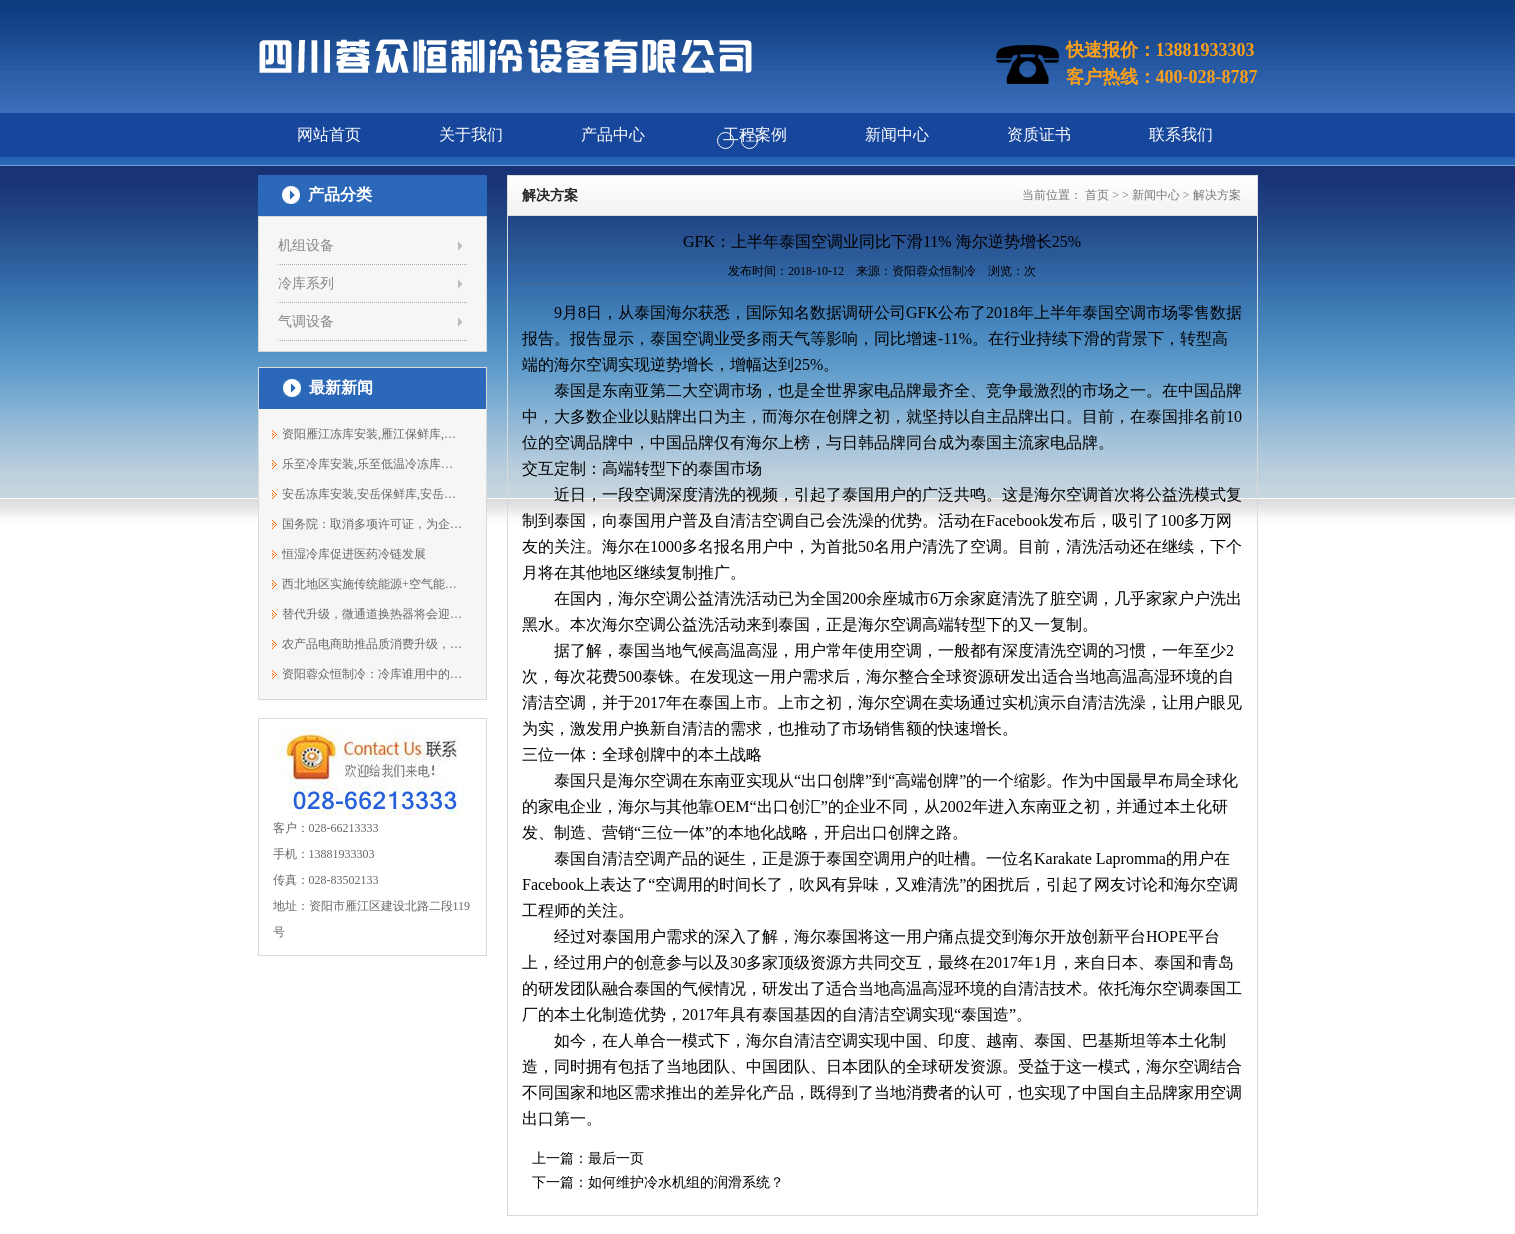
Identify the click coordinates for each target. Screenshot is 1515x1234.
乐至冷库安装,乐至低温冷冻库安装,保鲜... (372, 464)
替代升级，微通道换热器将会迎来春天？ (372, 614)
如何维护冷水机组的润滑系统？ (686, 1182)
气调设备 (306, 321)
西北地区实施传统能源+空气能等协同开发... (372, 584)
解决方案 (1217, 195)
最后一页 (616, 1158)
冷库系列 (306, 283)
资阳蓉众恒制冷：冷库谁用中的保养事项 (372, 674)
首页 (1097, 195)
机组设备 (306, 245)
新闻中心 (1156, 195)
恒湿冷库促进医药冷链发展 (354, 554)
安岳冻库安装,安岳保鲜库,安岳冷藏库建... (372, 494)
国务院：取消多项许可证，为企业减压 (372, 524)
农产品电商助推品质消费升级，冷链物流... (372, 644)
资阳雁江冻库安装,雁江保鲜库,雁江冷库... (372, 434)
